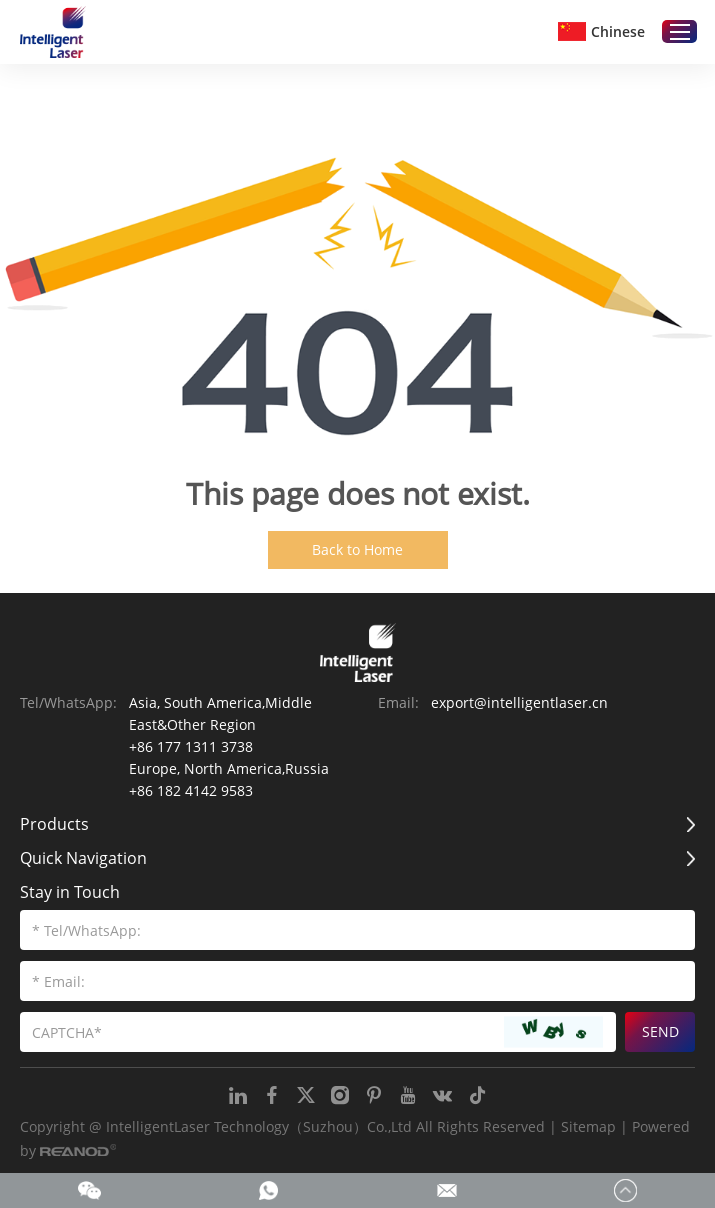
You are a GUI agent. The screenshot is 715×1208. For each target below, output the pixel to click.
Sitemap (588, 1126)
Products (54, 824)
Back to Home (357, 549)
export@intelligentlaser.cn (519, 702)
